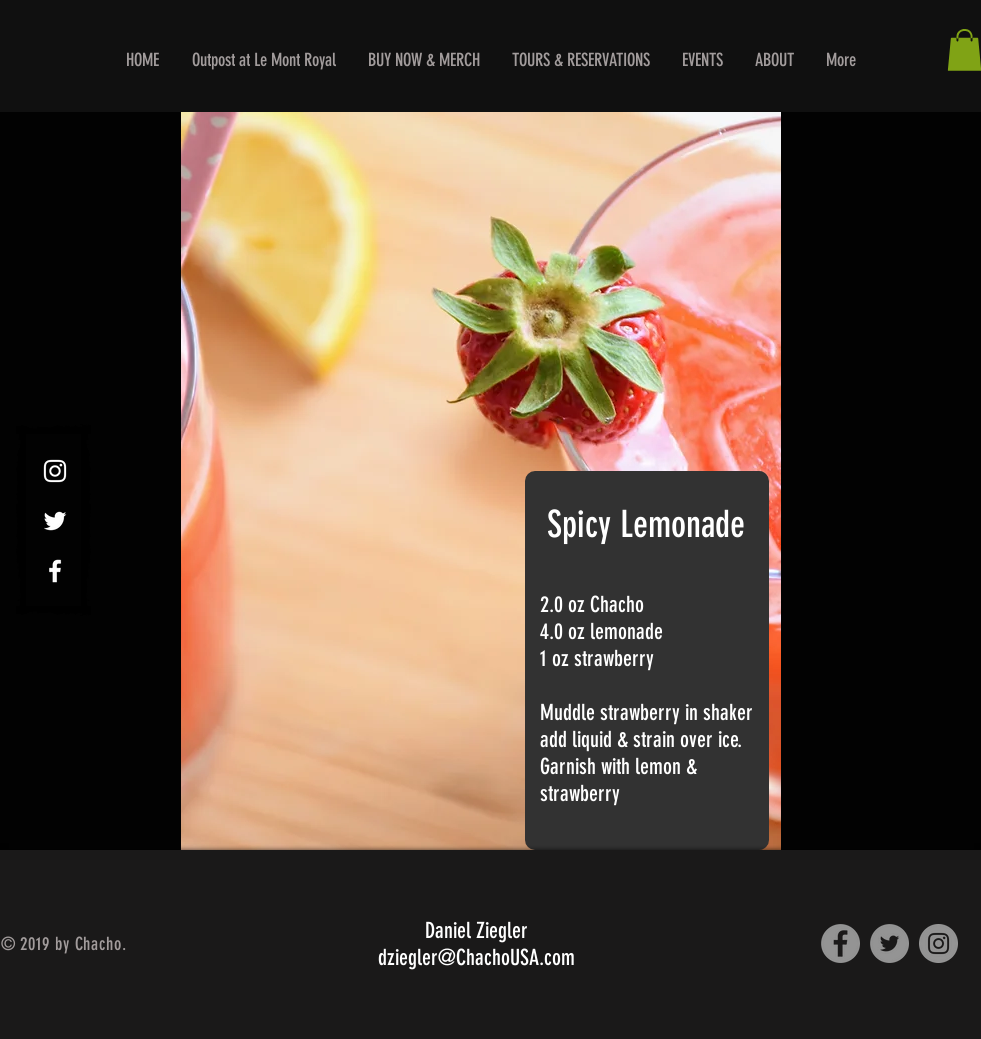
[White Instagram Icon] (55, 471)
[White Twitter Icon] (55, 521)
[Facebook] (840, 943)
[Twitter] (889, 943)
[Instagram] (938, 943)
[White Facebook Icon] (55, 571)
